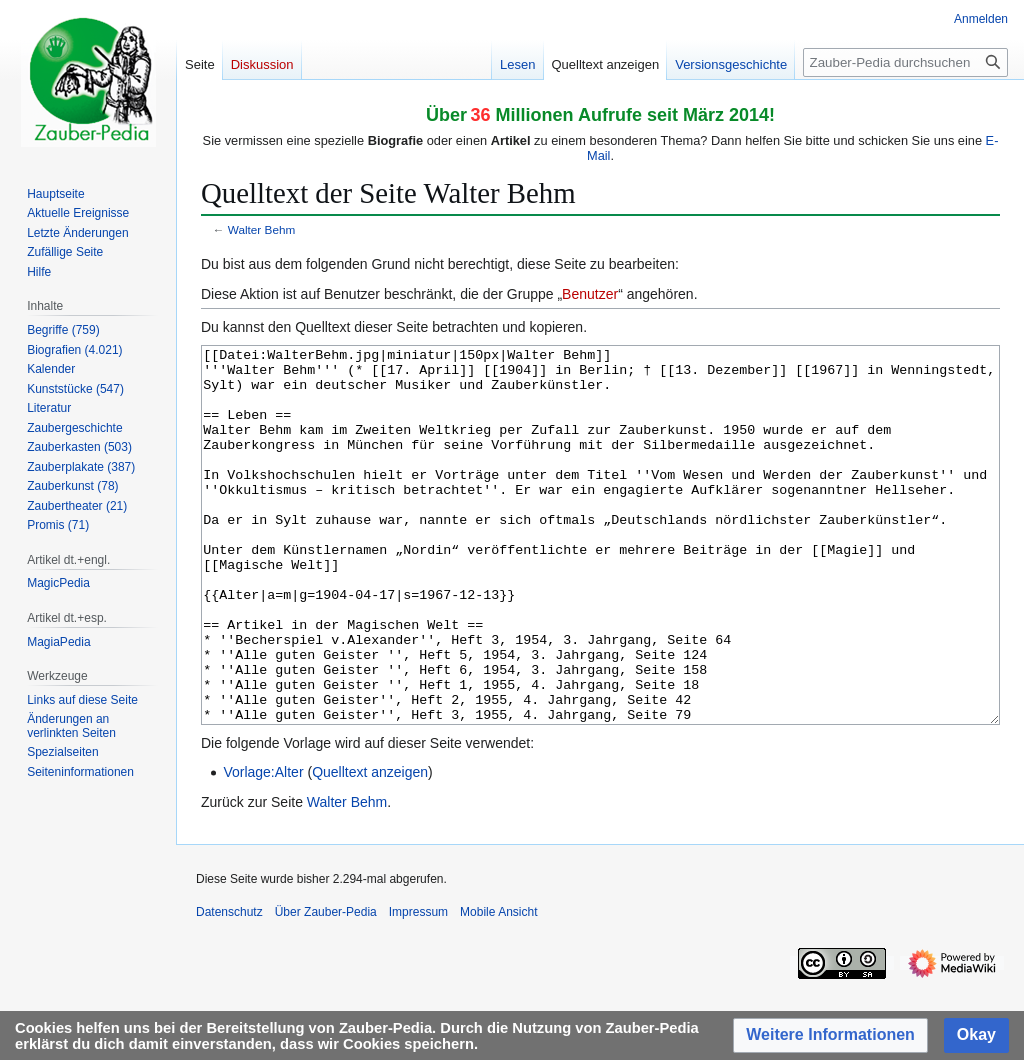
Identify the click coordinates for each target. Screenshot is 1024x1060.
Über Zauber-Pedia (326, 987)
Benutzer (590, 294)
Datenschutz (229, 987)
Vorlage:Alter (263, 847)
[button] (830, 1035)
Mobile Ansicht (498, 987)
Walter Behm (261, 229)
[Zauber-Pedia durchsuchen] (905, 62)
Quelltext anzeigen (370, 847)
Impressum (418, 987)
